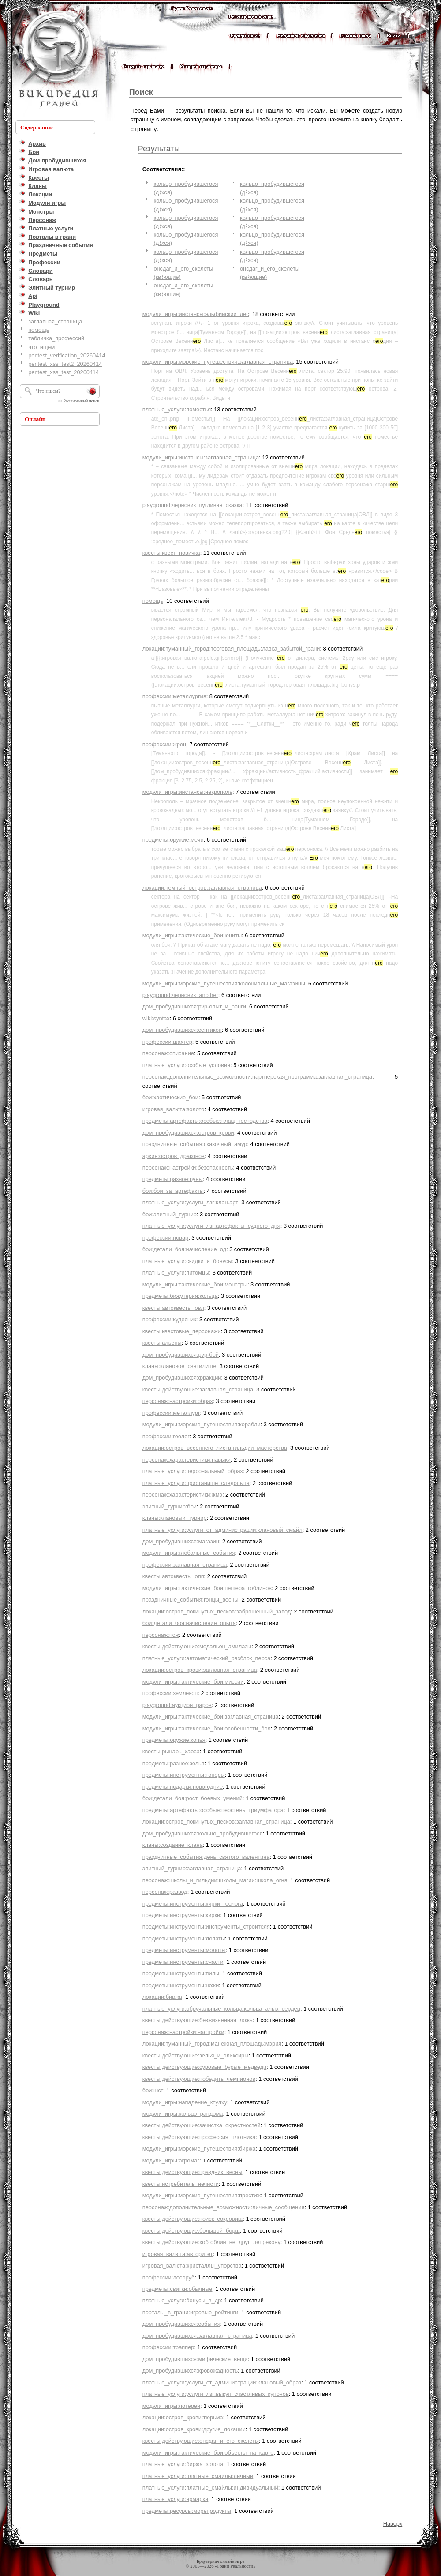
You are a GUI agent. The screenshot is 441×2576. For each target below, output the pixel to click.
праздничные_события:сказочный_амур (194, 1143)
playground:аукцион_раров (177, 1704)
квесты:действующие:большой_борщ (191, 2229)
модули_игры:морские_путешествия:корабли (201, 1423)
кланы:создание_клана (172, 1844)
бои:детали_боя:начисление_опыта (189, 1622)
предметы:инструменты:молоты (184, 1949)
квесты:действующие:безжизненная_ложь (197, 2019)
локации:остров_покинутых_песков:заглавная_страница (216, 1820)
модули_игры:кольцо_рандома (182, 2113)
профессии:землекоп (170, 1692)
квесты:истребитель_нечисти (180, 2183)
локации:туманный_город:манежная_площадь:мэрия (211, 2042)
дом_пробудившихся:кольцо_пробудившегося (202, 1832)
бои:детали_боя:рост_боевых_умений (192, 1797)
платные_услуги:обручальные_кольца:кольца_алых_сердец (221, 2007)
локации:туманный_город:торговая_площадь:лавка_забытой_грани (231, 647)
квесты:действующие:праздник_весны (192, 2171)
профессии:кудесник (169, 1318)
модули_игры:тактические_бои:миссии (193, 1680)
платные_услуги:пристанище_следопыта (196, 1482)
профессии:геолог (166, 1435)
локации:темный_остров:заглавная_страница (202, 887)
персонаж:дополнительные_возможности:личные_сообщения (223, 2206)
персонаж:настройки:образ (177, 1400)
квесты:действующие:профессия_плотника (199, 2136)
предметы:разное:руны (172, 1178)
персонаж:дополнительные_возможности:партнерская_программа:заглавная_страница (257, 1075)
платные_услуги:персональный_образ (192, 1470)
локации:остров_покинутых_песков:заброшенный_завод (216, 1610)
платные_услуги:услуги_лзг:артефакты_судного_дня (211, 1225)
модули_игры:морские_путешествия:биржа (199, 2147)
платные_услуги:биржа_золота (183, 2463)
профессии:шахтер (167, 1041)
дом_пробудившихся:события (181, 2323)
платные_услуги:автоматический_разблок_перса (206, 1657)
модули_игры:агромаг (170, 2159)
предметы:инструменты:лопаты (183, 1937)
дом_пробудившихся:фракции (181, 1376)
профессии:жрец (164, 743)
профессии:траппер (168, 2346)
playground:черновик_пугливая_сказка (192, 504)
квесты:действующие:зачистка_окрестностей (201, 2124)
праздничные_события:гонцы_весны (190, 1598)
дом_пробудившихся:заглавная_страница (197, 2335)
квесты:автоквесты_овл (173, 1307)
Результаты (159, 147)
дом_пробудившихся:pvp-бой (180, 1353)
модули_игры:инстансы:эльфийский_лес (195, 313)
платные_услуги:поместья (176, 408)
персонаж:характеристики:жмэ (182, 1493)
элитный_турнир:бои (169, 1505)
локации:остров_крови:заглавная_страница (199, 1669)
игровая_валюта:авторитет (177, 2253)
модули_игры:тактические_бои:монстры (194, 1283)
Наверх (393, 2523)
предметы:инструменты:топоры (183, 1774)
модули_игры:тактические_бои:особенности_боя (206, 1727)
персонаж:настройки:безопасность (187, 1166)
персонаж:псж (160, 1634)
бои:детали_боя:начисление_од (184, 1248)
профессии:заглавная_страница (184, 1564)
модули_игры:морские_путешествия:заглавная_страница (217, 360)
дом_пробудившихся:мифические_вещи (195, 2358)
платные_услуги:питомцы (175, 1271)
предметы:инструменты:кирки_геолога (192, 1902)
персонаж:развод (164, 1891)
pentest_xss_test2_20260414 (65, 364)
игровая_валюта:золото (173, 1108)
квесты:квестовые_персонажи (181, 1330)
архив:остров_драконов (173, 1155)
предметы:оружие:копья (174, 1739)
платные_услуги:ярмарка (175, 2498)
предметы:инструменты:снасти (183, 1961)
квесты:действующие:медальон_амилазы (196, 1645)
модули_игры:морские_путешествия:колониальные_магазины (223, 982)
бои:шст (153, 2089)
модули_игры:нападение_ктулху (184, 2101)
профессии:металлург (171, 1412)
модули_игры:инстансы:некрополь (187, 791)
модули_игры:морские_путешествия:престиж (201, 2194)
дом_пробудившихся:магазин (180, 1540)
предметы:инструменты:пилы (181, 1972)
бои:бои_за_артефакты (173, 1190)
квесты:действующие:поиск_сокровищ (192, 2218)
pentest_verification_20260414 (66, 355)
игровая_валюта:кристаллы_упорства (192, 2264)
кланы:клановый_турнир (174, 1517)
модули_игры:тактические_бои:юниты (192, 934)
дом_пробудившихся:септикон (182, 1029)
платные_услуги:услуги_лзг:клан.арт (190, 1201)
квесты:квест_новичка (171, 552)
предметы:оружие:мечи (173, 838)
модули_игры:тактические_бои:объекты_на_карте (208, 2451)
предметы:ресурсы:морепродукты (186, 2510)
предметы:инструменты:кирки (181, 1914)
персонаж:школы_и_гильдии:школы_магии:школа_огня (215, 1879)
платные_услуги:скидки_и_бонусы (187, 1260)
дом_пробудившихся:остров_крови (188, 1131)
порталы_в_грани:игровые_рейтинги (190, 2311)
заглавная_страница (55, 321)
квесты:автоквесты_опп (173, 1575)
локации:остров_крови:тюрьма (182, 2416)
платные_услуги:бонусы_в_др (181, 2299)
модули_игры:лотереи (171, 2405)
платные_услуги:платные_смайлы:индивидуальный (210, 2486)
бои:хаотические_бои (170, 1096)
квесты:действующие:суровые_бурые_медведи (204, 2066)
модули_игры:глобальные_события (188, 1552)
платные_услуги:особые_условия (186, 1064)
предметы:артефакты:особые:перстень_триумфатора (213, 1809)
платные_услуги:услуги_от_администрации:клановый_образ (221, 2381)
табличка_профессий (56, 338)
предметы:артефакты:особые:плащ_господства (205, 1120)
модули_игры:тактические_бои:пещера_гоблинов (207, 1587)
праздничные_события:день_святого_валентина (206, 1856)
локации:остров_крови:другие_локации (194, 2428)
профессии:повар (165, 1236)
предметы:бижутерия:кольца (180, 1295)
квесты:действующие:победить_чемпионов (198, 2078)
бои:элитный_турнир (169, 1213)
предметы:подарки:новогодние (182, 1786)
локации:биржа (162, 1996)
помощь (38, 330)
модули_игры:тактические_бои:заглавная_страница (210, 1715)
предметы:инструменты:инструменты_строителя (206, 1925)
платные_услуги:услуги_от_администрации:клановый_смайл (222, 1529)
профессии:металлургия (174, 695)
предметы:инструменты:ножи (180, 1984)
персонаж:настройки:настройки (183, 2031)
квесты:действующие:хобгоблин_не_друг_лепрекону (211, 2241)
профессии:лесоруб (168, 2276)
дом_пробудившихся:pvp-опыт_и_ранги (194, 1005)
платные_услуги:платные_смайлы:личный (197, 2475)
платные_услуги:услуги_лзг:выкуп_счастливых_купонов (215, 2393)
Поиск (141, 92)
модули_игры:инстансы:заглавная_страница (200, 456)
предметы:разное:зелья (173, 1762)
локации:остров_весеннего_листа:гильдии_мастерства (214, 1447)
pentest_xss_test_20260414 (63, 372)
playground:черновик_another (180, 994)
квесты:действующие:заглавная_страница (197, 1388)
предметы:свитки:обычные (177, 2288)
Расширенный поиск (81, 401)
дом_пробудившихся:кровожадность (190, 2369)
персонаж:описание (168, 1052)
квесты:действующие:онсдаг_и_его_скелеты (200, 2440)
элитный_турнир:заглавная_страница (191, 1867)
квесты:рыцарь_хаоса (171, 1750)
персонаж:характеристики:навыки (186, 1458)
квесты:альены (162, 1342)
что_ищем (41, 347)
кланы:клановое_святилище (179, 1365)
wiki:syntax (156, 1017)
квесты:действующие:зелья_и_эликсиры (195, 2054)
